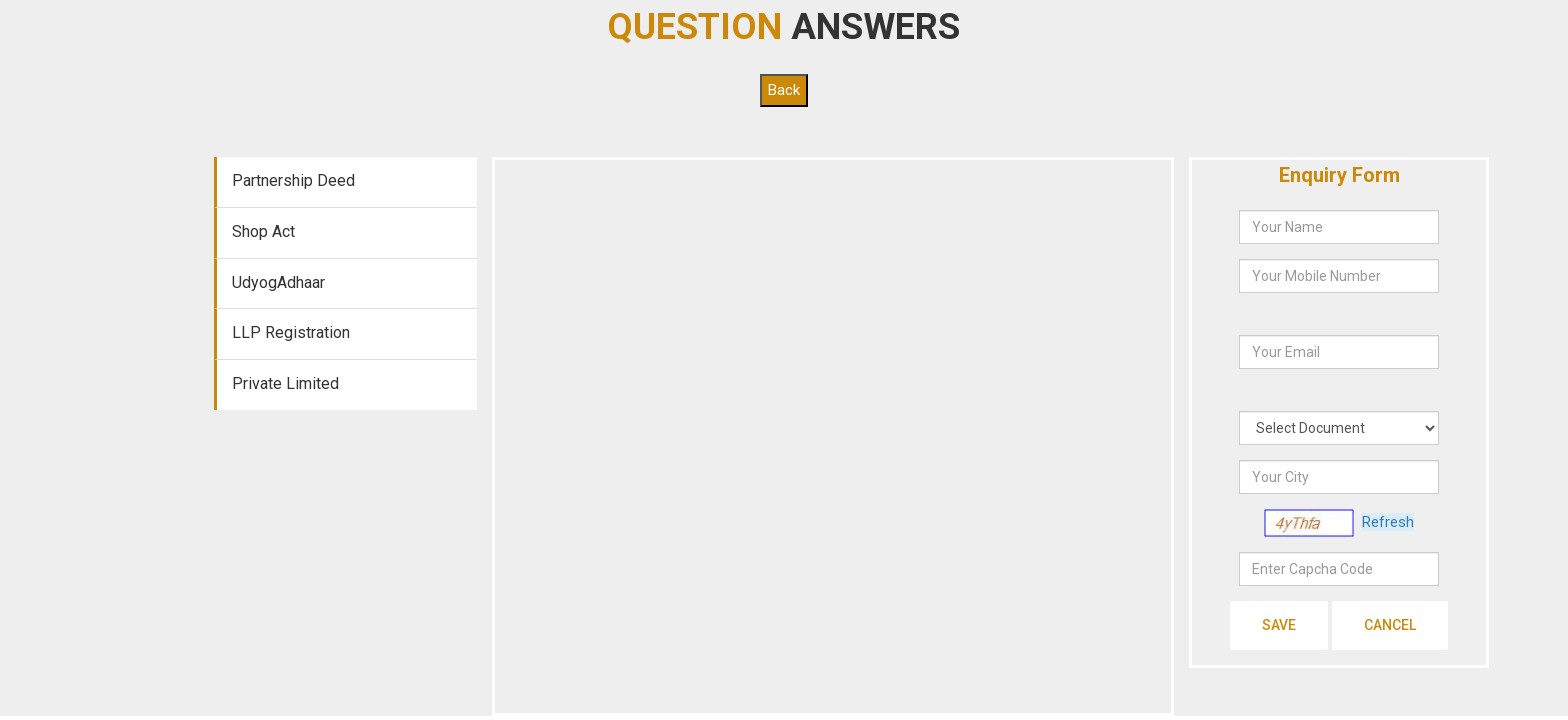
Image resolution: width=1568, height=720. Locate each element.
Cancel (1390, 625)
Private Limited (285, 383)
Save (1279, 625)
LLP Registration (291, 332)
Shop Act (263, 231)
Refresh (1388, 522)
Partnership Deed (293, 180)
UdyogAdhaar (278, 282)
